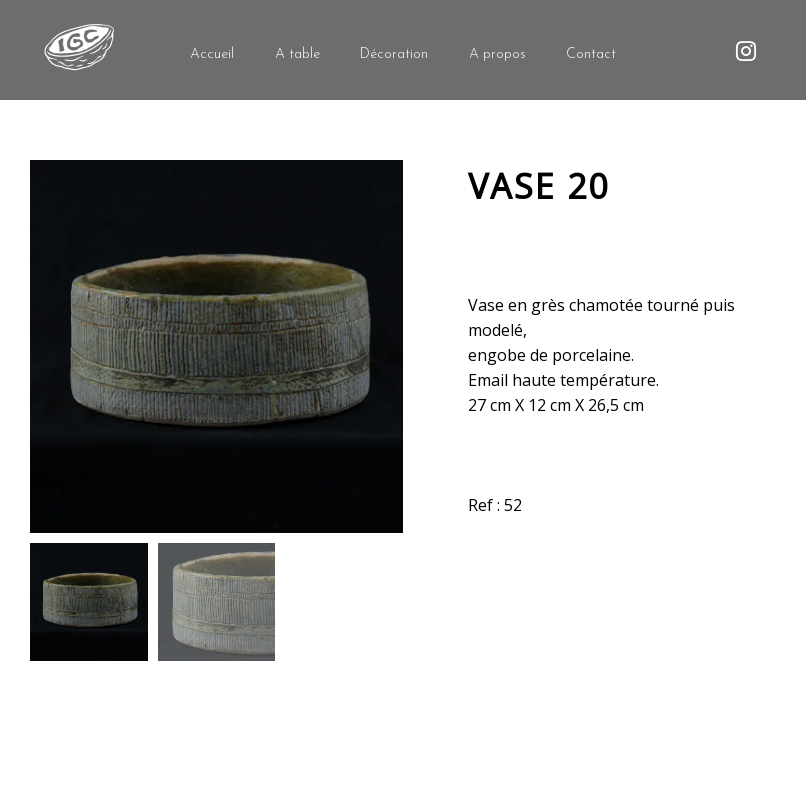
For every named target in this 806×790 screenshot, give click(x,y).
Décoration (394, 54)
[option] (216, 346)
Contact (591, 54)
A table (297, 54)
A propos (497, 54)
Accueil (212, 54)
